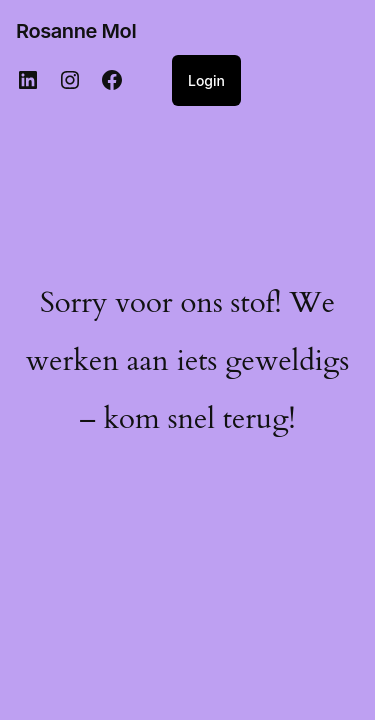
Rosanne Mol (76, 31)
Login (206, 80)
